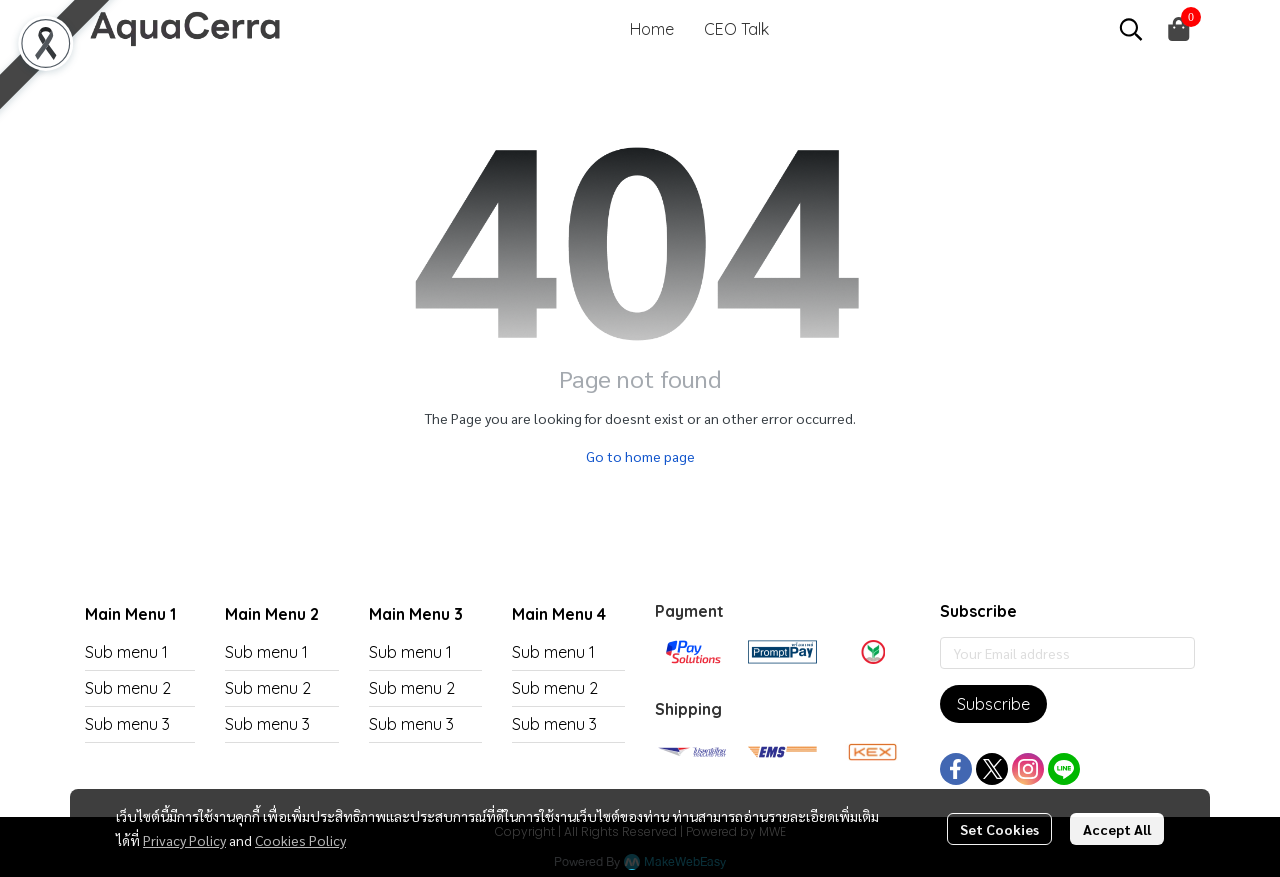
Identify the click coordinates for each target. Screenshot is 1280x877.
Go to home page (640, 456)
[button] (1131, 29)
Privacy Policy (184, 840)
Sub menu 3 (127, 724)
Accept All (1117, 829)
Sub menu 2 (128, 688)
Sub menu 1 (126, 652)
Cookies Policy (300, 840)
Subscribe (993, 704)
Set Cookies (999, 829)
